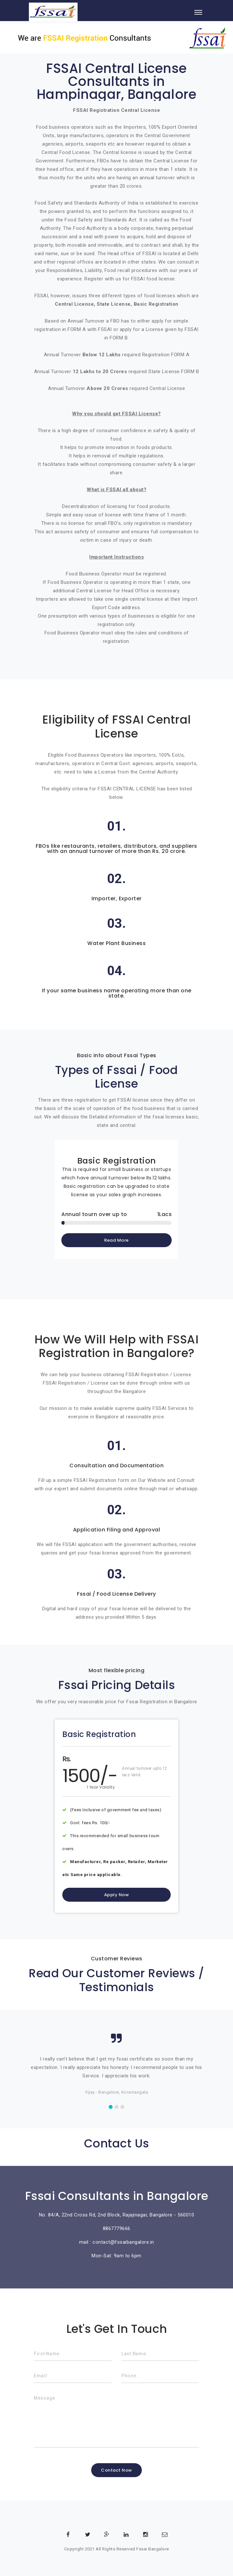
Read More (116, 1240)
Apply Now (116, 1895)
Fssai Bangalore (152, 2548)
